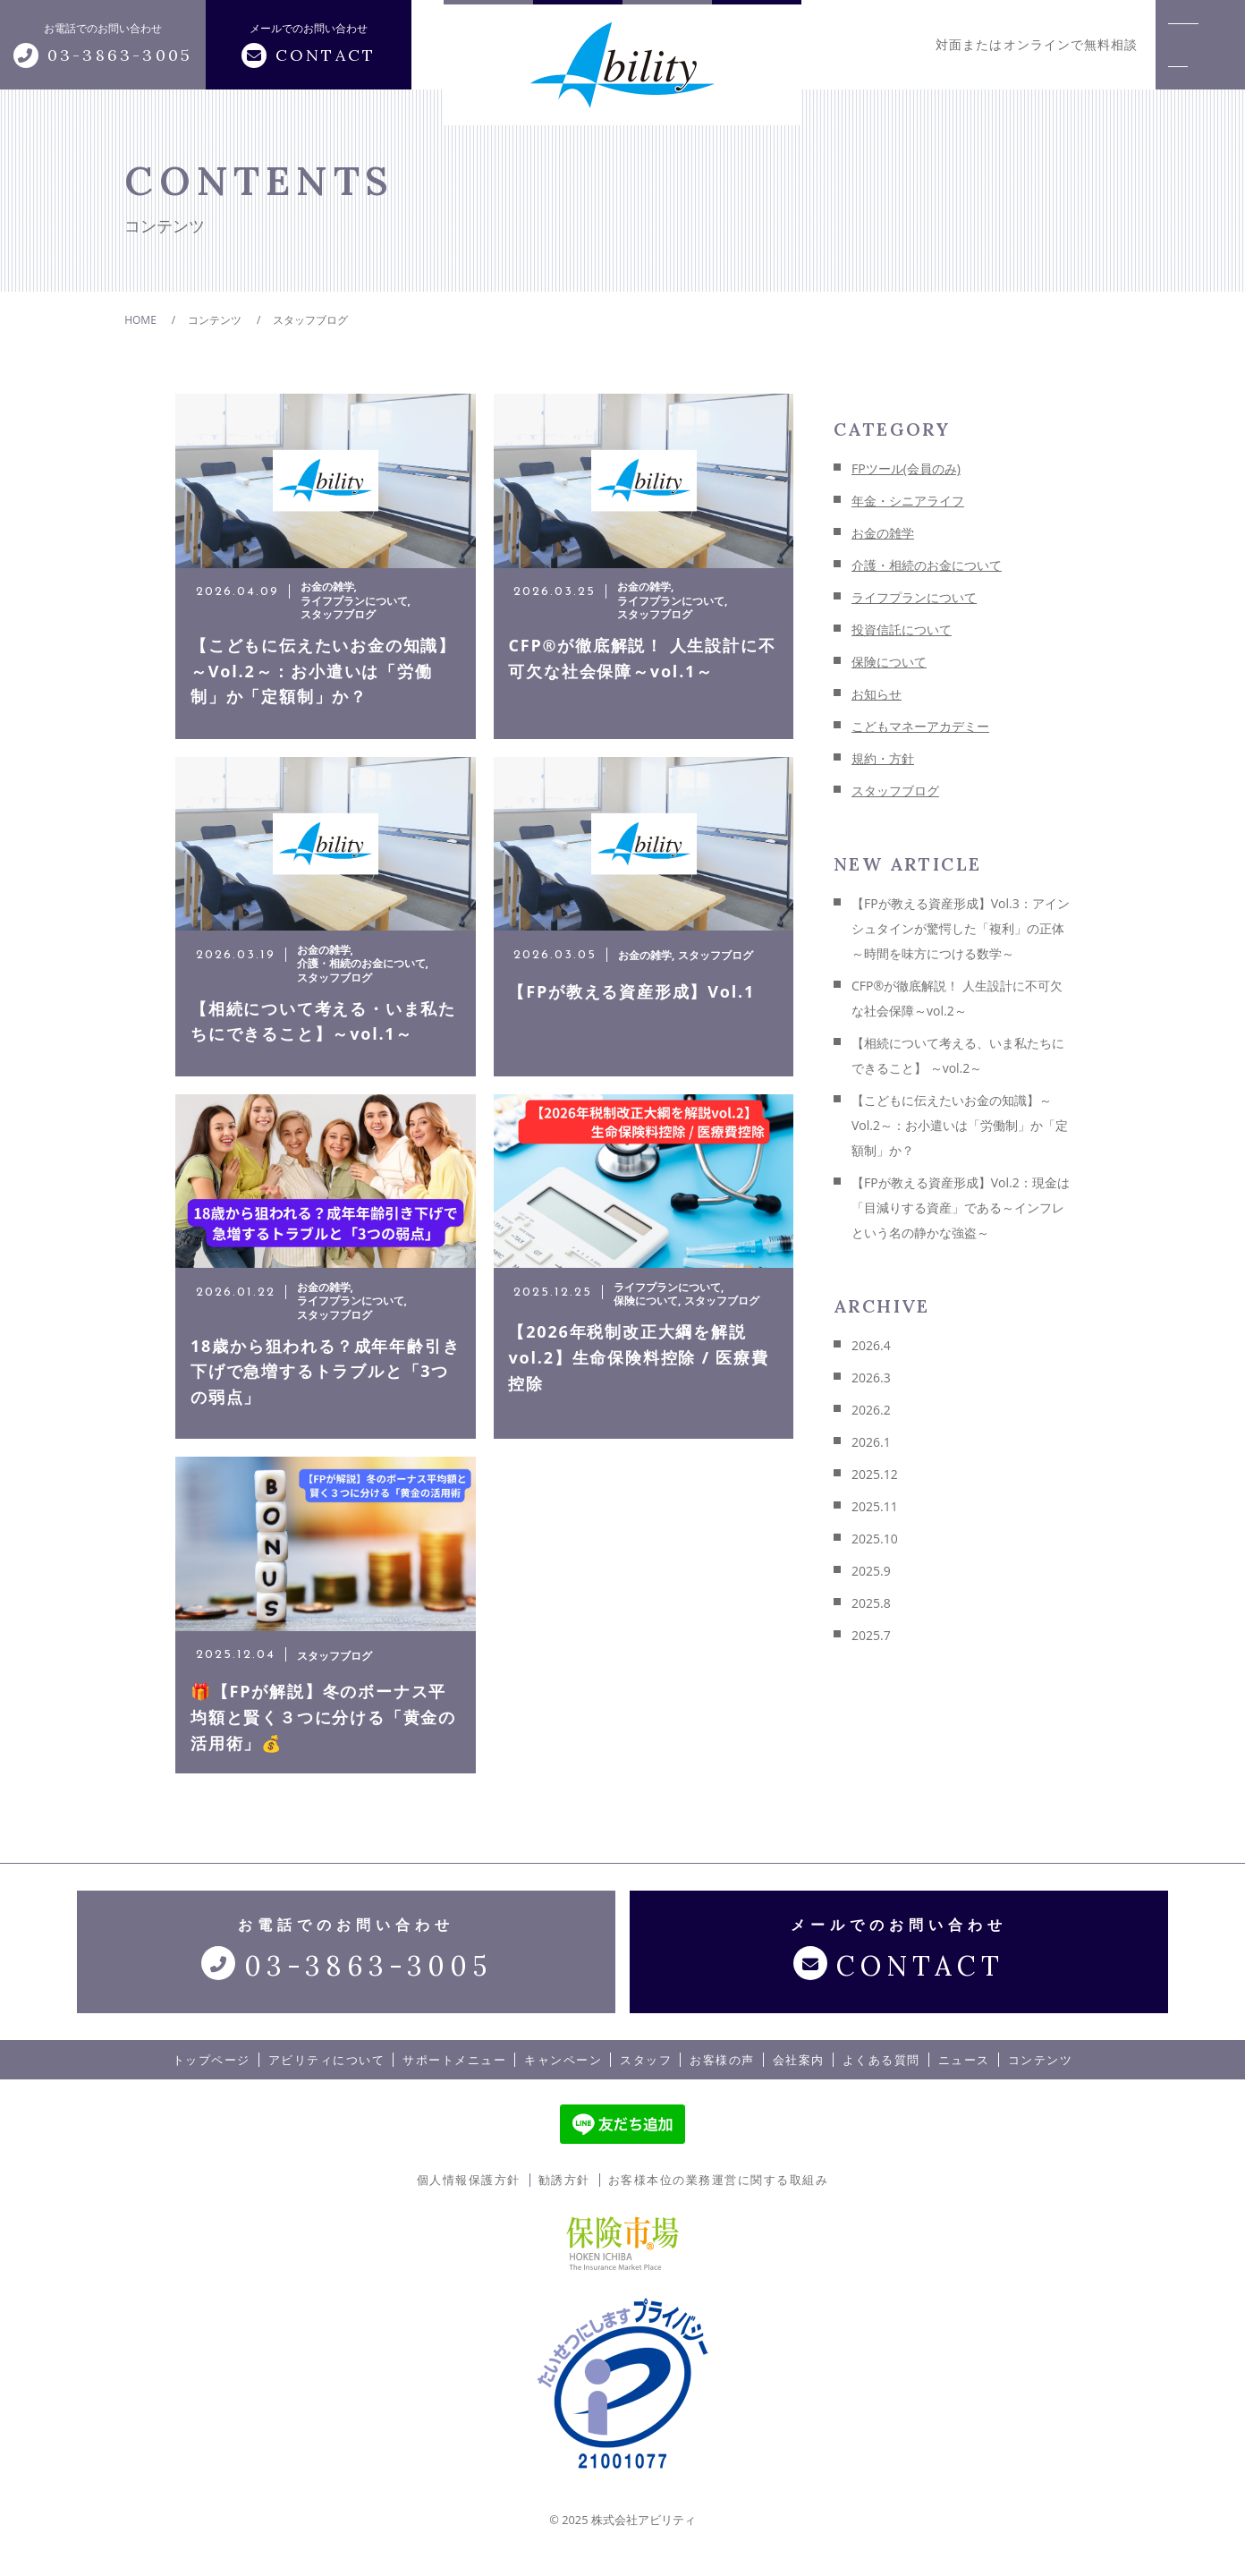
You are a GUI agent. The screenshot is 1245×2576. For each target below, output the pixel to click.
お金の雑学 (882, 532)
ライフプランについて (914, 597)
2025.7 (871, 1635)
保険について (889, 661)
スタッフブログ (895, 790)
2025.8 (871, 1602)
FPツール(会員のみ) (906, 468)
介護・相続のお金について (926, 565)
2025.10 (874, 1538)
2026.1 (871, 1441)
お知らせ (876, 693)
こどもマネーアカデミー (920, 726)
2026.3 (871, 1377)
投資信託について (901, 629)
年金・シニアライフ (907, 500)
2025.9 (871, 1570)
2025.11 (874, 1506)
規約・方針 (882, 758)
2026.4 (871, 1345)
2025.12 (874, 1474)
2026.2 (871, 1409)
